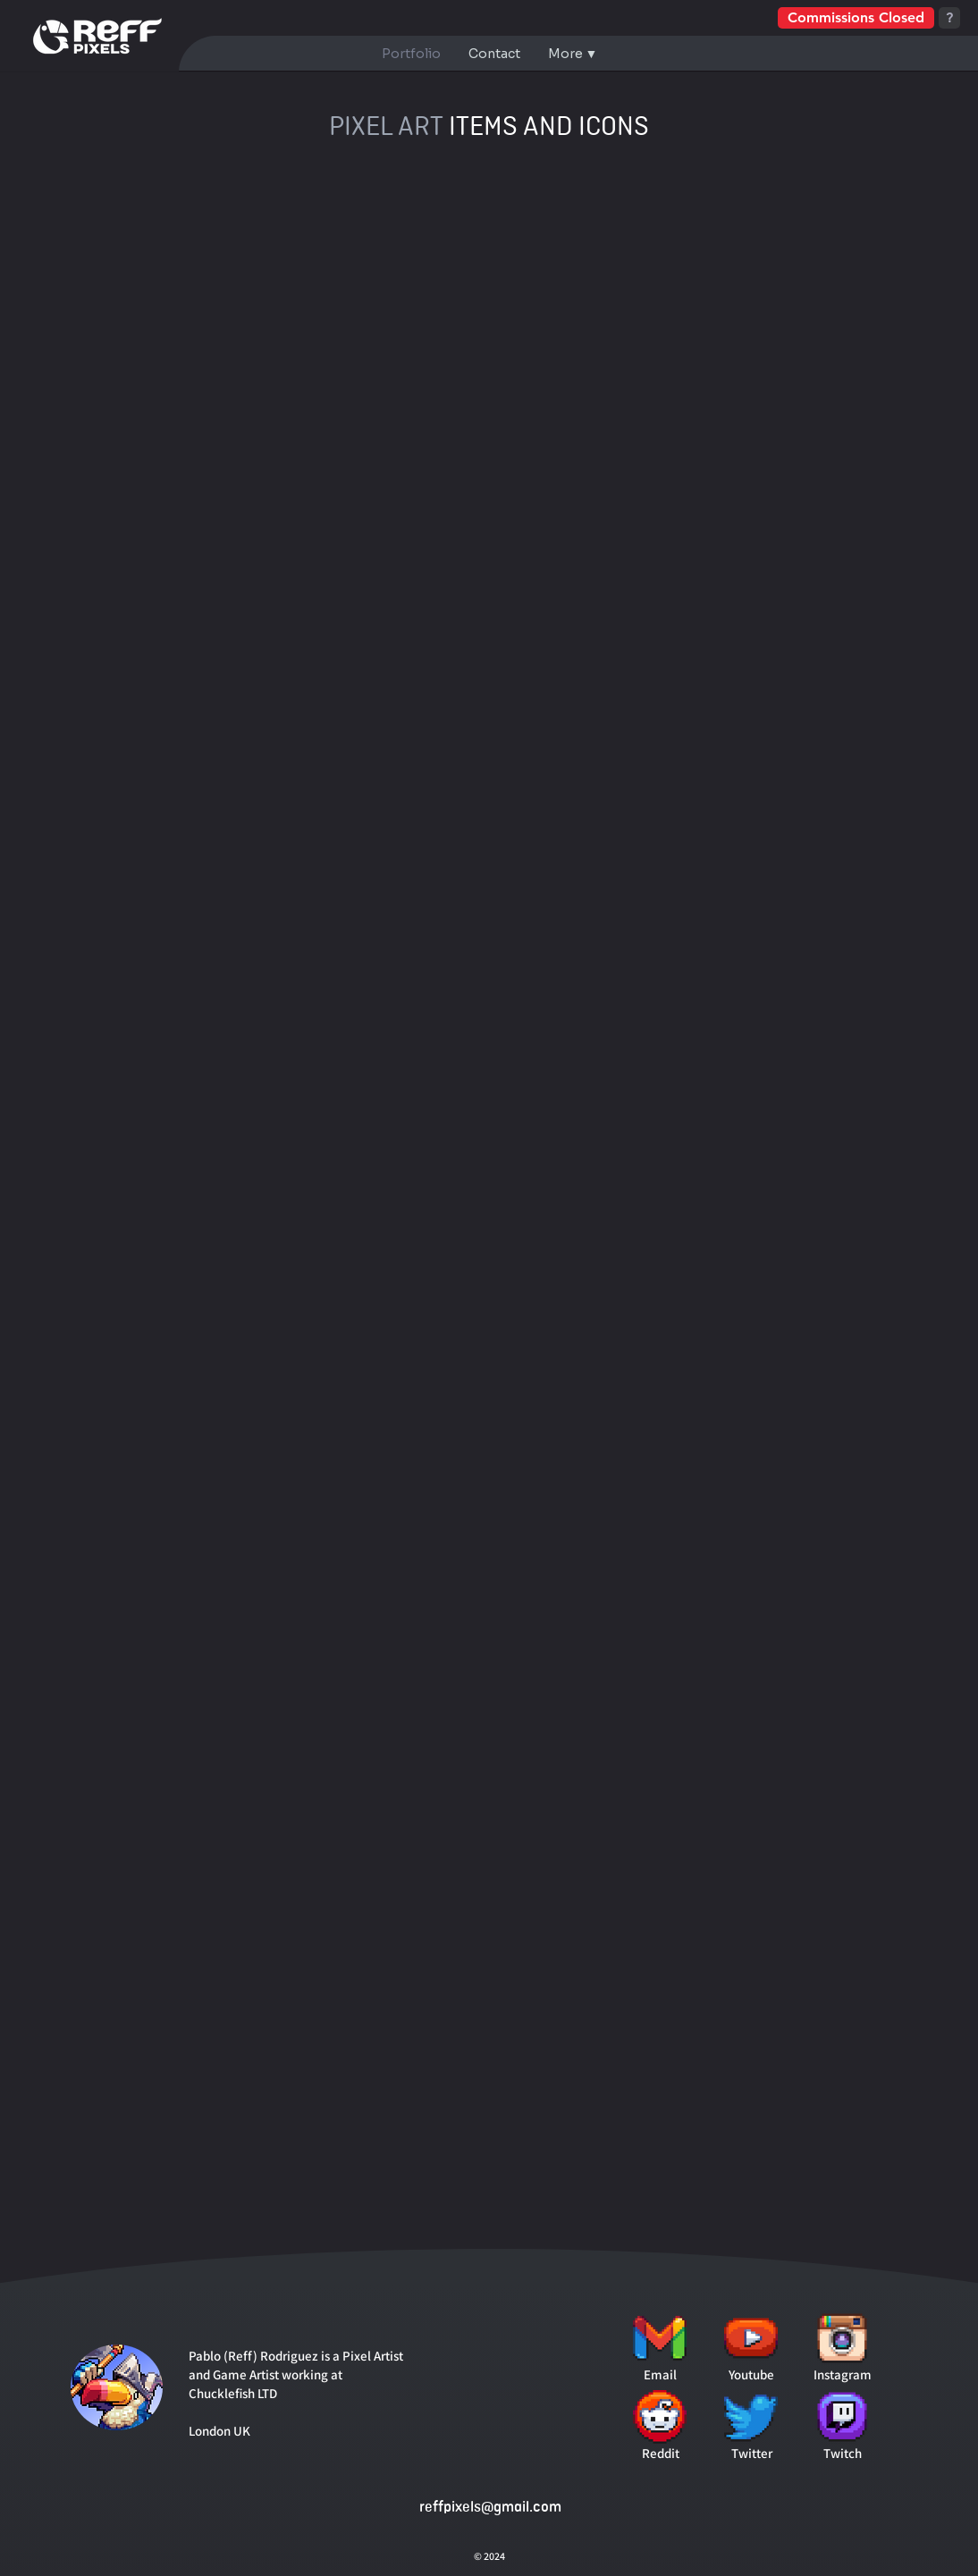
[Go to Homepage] (98, 35)
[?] (949, 18)
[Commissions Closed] (856, 18)
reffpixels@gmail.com (490, 2507)
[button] (572, 54)
